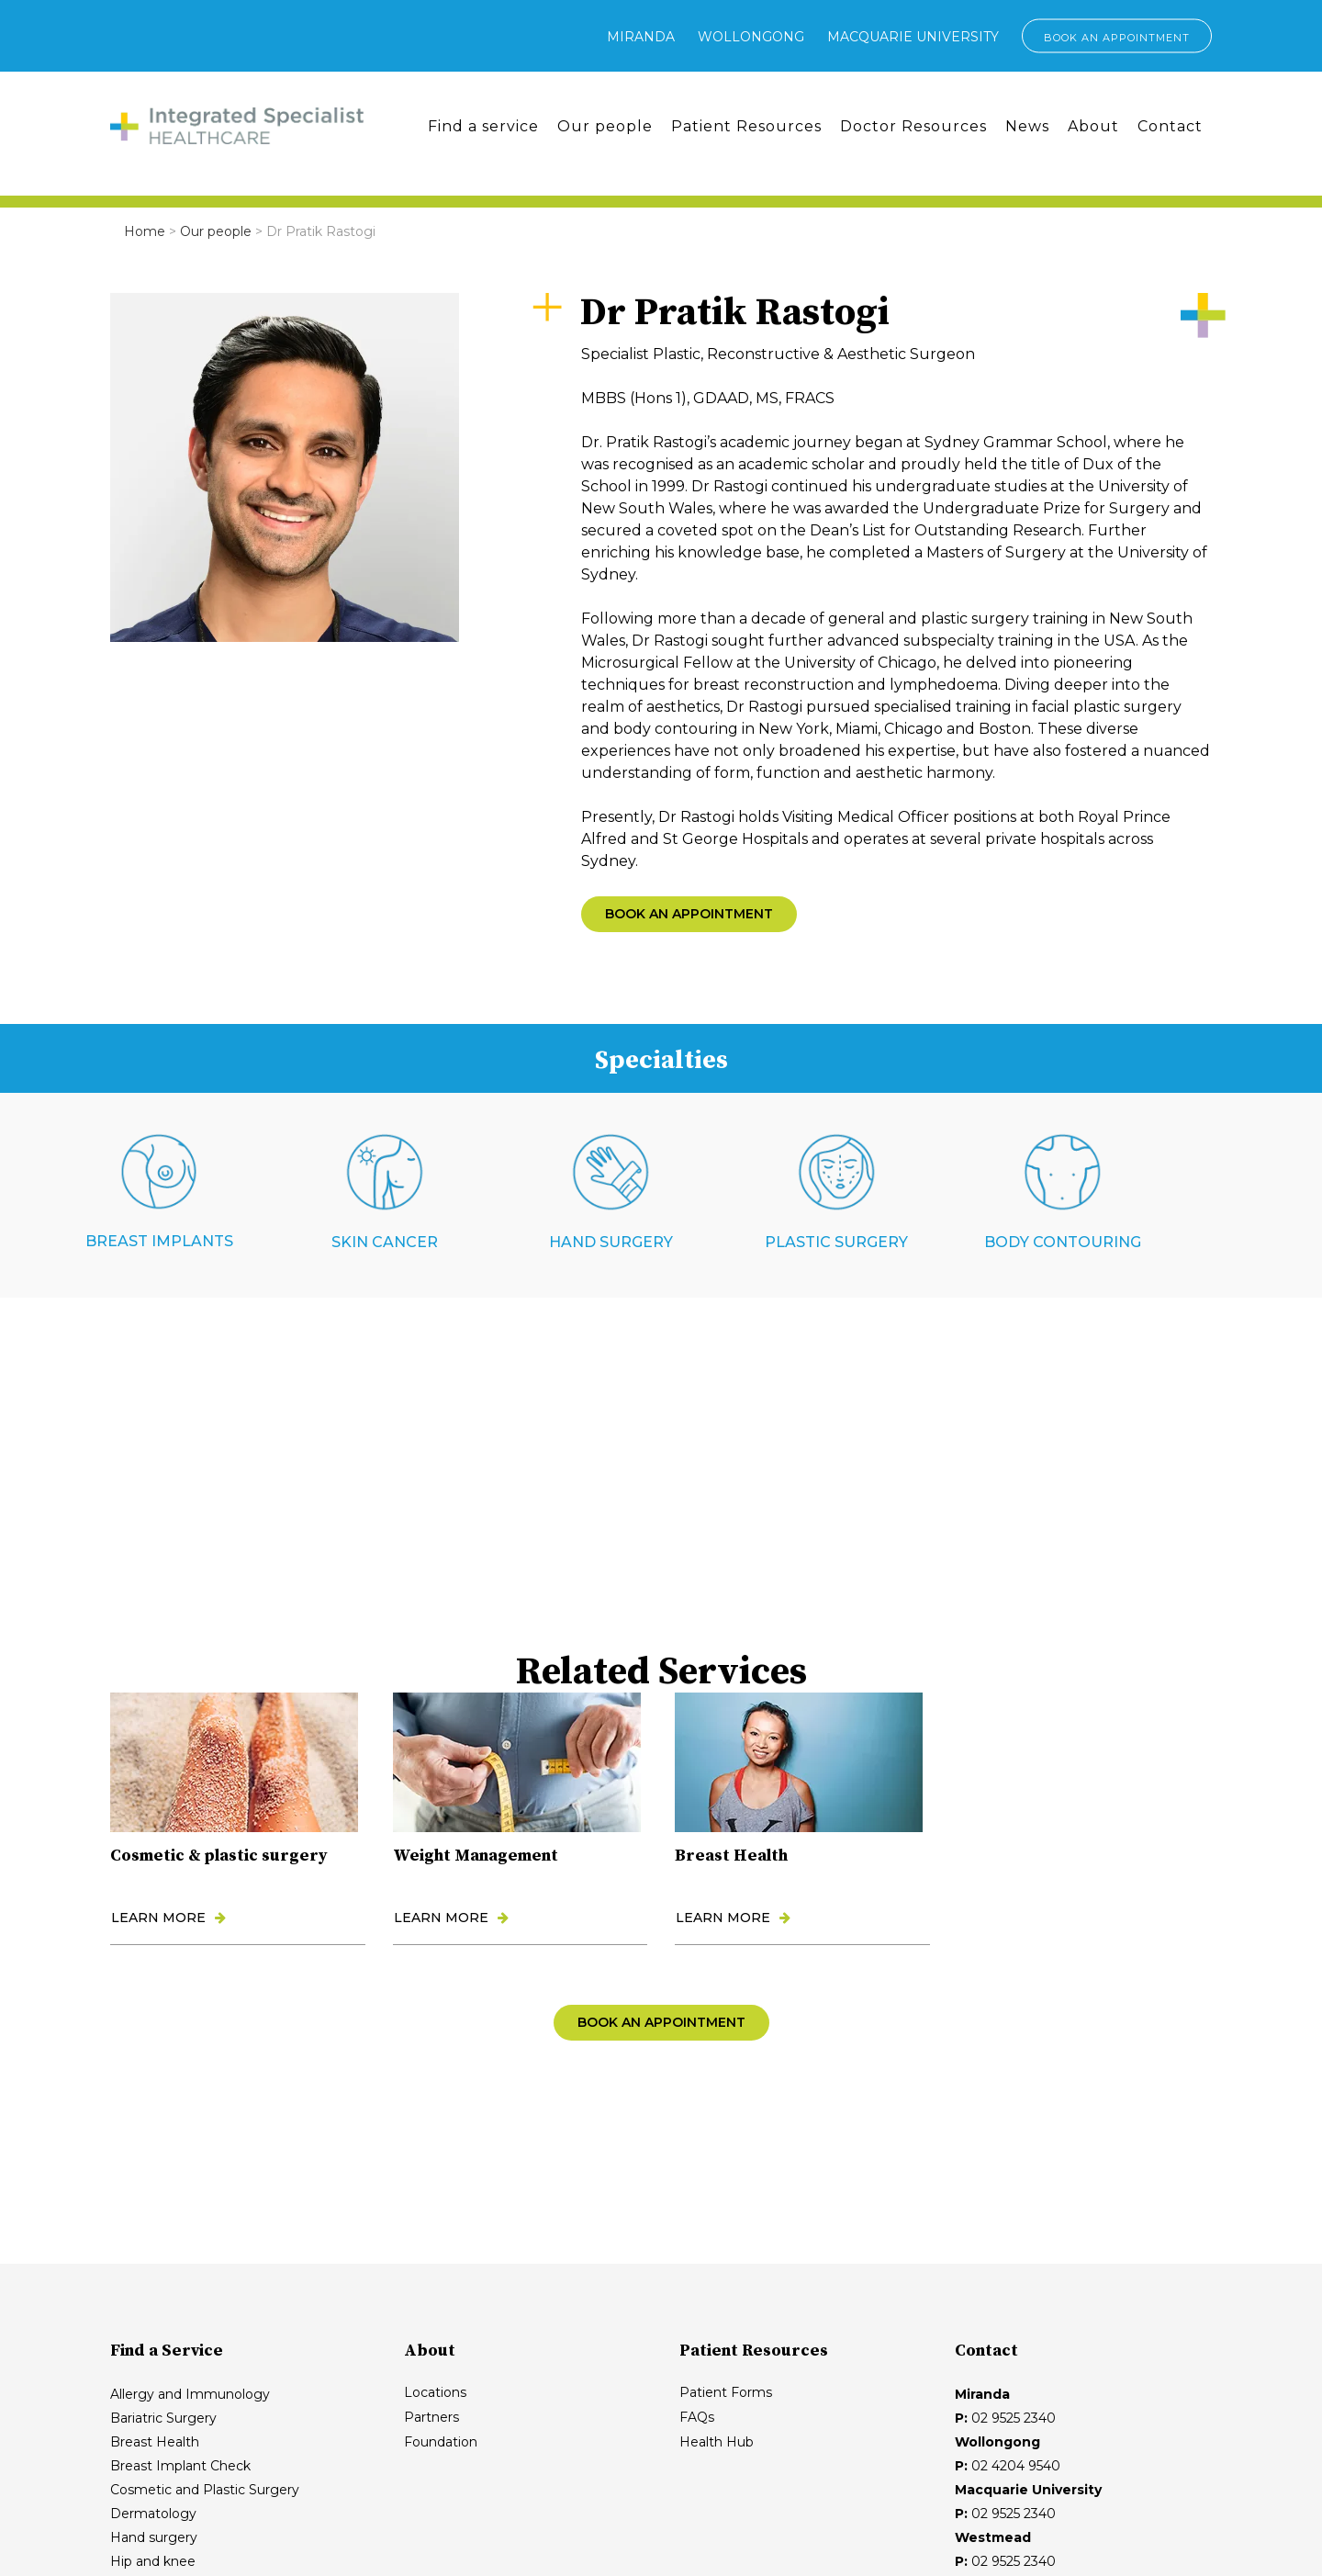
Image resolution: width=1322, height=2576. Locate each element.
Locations (435, 2392)
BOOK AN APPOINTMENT (1117, 37)
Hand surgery (153, 2537)
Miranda (641, 36)
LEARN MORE (168, 1917)
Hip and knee (153, 2561)
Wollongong (751, 36)
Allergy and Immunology (190, 2394)
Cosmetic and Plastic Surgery (204, 2489)
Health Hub (716, 2442)
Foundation (440, 2442)
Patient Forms (725, 2392)
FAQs (696, 2417)
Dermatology (153, 2513)
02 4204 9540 (1015, 2466)
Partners (431, 2417)
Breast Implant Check (180, 2466)
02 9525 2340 (1013, 2418)
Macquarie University (913, 36)
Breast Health (154, 2442)
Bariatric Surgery (163, 2418)
